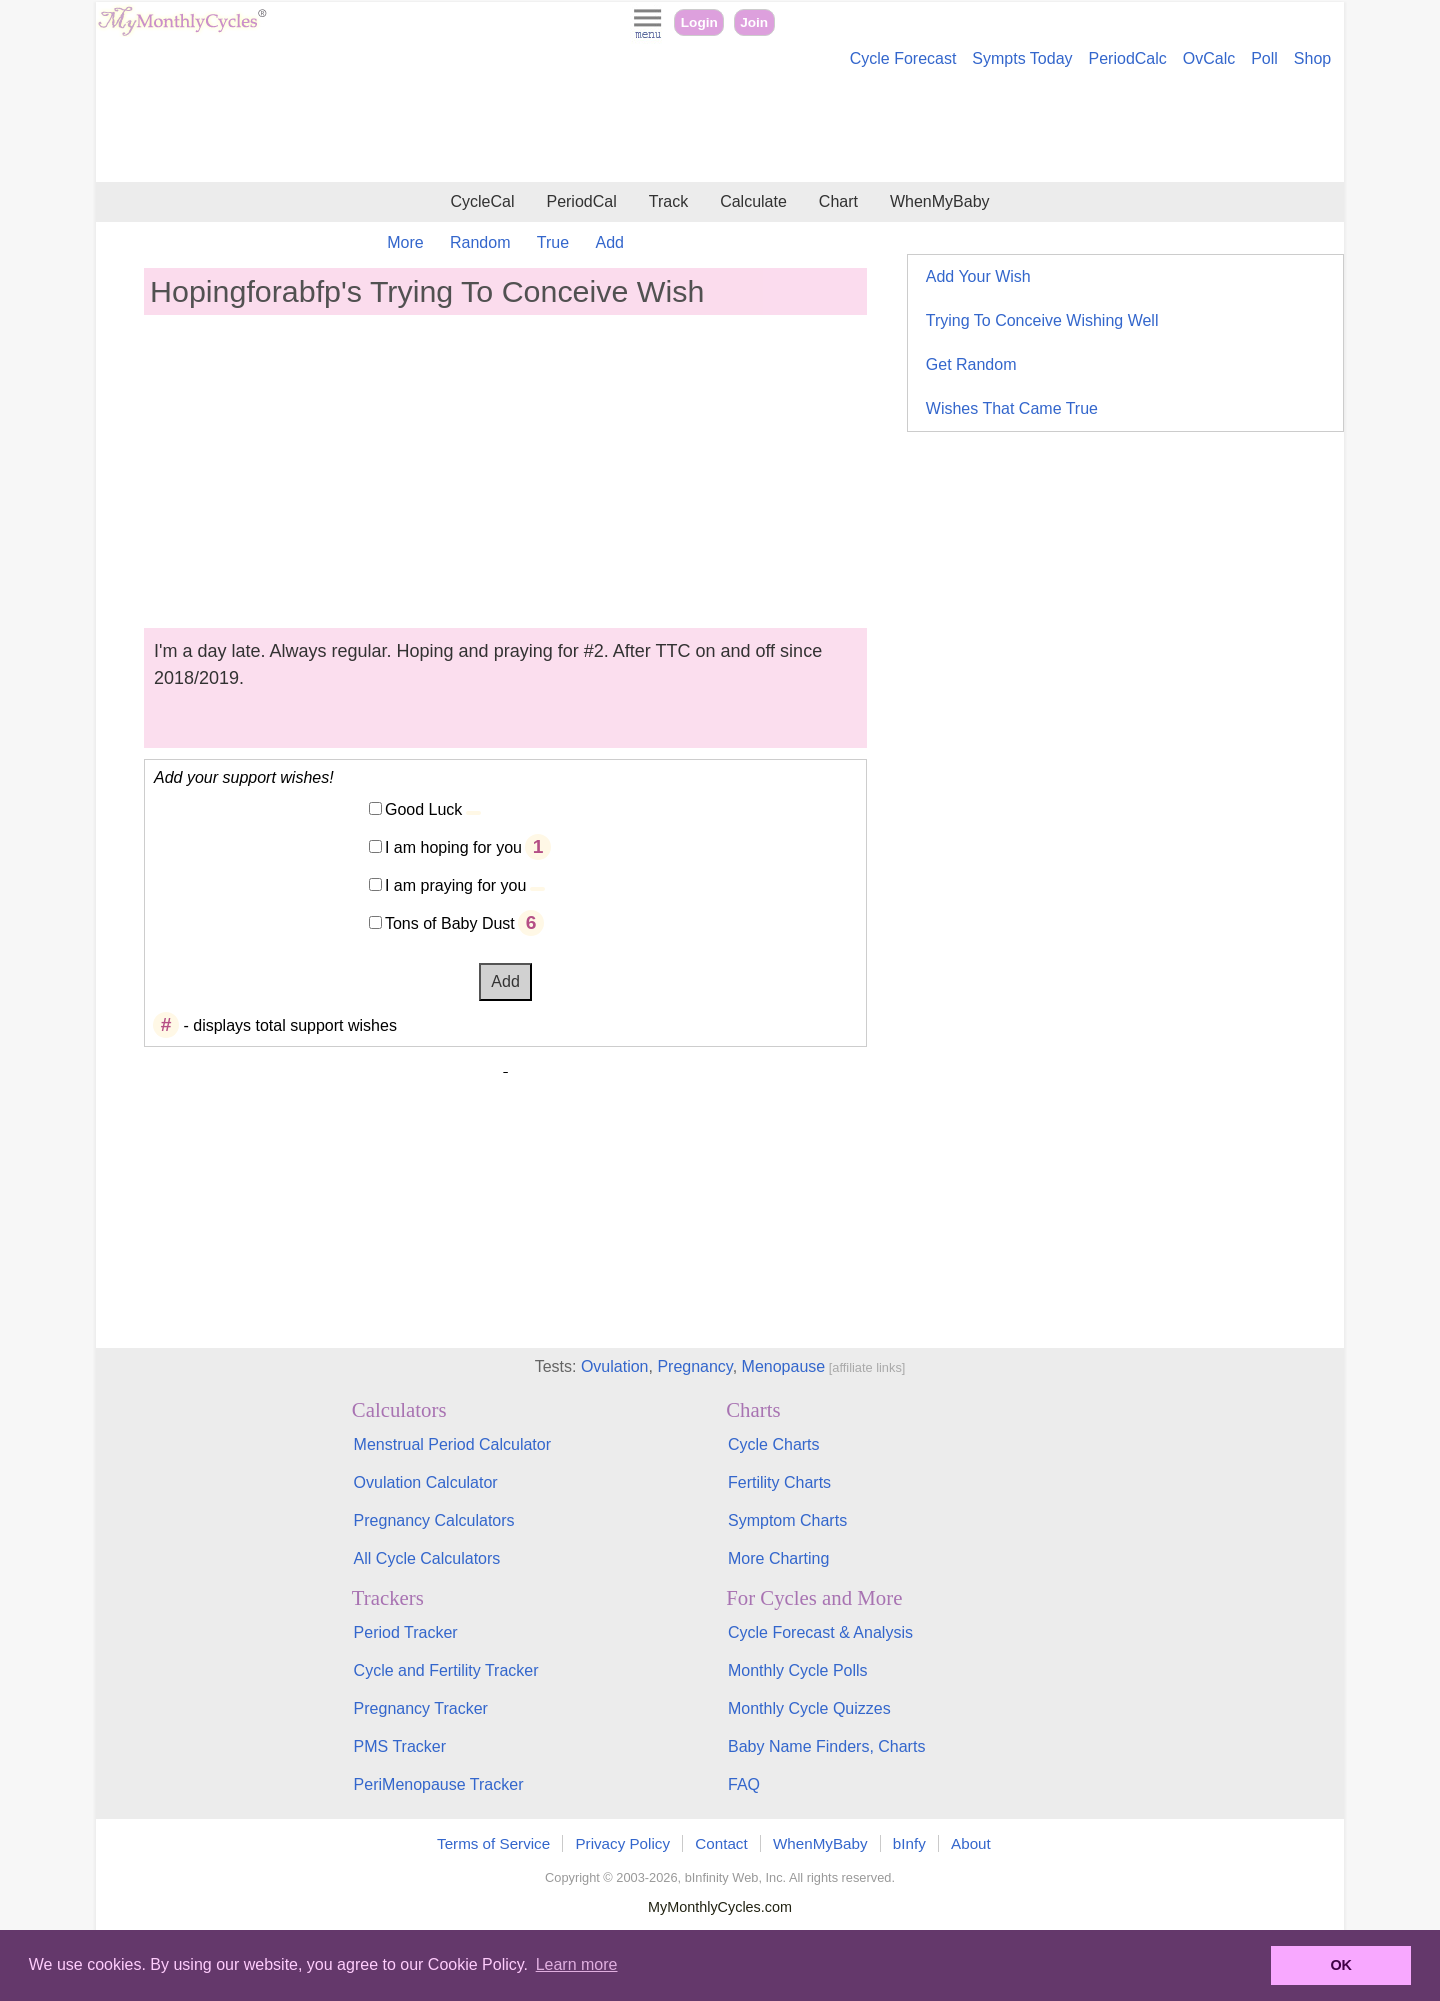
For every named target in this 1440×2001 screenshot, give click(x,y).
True (553, 242)
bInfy (909, 1843)
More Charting (778, 1558)
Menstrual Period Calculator (452, 1444)
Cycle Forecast (903, 58)
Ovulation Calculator (426, 1482)
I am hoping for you (453, 847)
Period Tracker (406, 1632)
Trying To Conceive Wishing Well (1042, 320)
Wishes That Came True (1012, 408)
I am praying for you (455, 885)
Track (668, 201)
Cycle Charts (774, 1444)
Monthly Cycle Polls (798, 1670)
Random (480, 242)
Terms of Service (493, 1843)
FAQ (744, 1784)
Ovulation (615, 1366)
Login (699, 22)
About (971, 1843)
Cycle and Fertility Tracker (446, 1670)
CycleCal (482, 201)
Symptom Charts (787, 1520)
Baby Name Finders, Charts (826, 1746)
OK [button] (1341, 1965)
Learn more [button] (577, 1964)
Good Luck (423, 809)
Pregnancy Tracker (421, 1708)
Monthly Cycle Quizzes (809, 1708)
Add (610, 242)
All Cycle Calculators (427, 1558)
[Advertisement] (720, 128)
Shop (1312, 58)
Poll (1264, 58)
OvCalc (1209, 58)
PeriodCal (581, 201)
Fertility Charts (779, 1482)
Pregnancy (694, 1366)
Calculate (753, 201)
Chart (838, 201)
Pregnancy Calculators (434, 1520)
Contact (721, 1843)
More (405, 242)
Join (754, 22)
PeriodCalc (1128, 58)
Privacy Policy (622, 1843)
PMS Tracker (400, 1746)
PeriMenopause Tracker (439, 1784)
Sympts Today (1022, 58)
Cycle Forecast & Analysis (820, 1632)
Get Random (971, 364)
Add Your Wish (978, 276)
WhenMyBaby (940, 201)
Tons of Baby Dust (450, 923)
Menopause (784, 1366)
